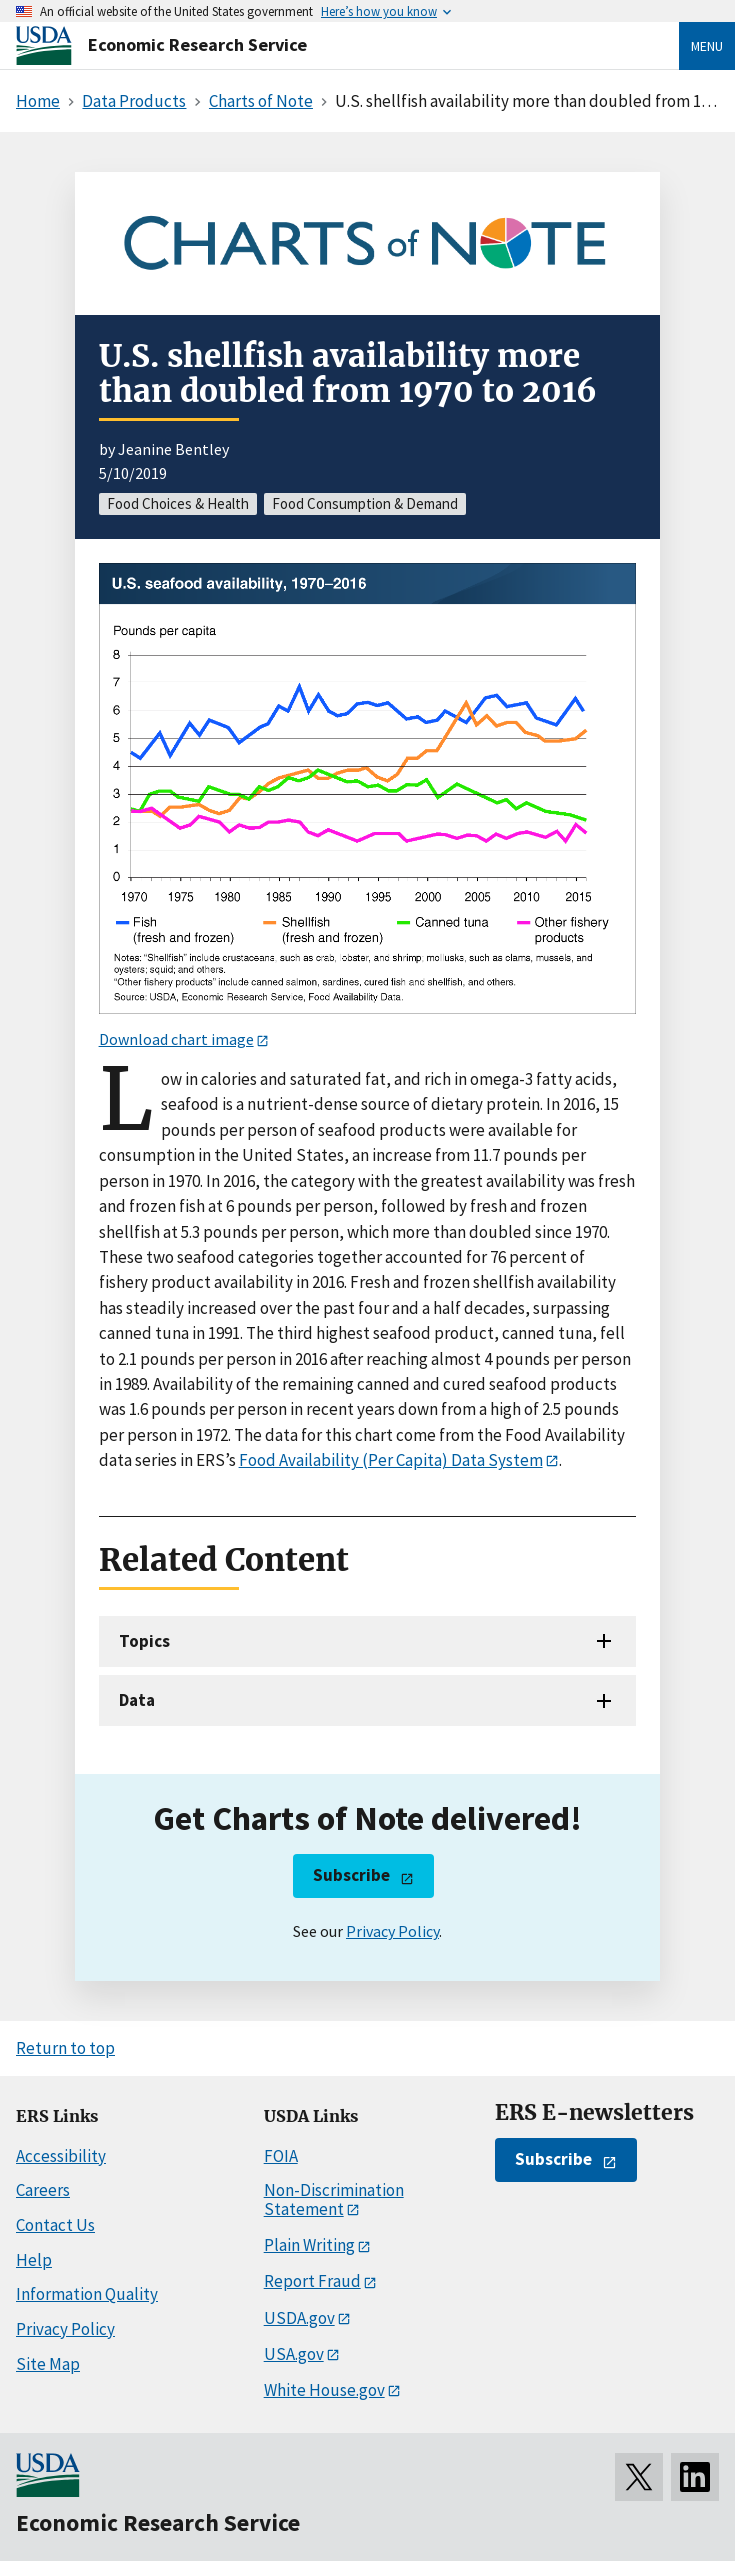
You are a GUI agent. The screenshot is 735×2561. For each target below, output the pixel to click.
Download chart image (176, 1039)
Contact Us (55, 2225)
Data (137, 1700)
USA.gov (294, 2354)
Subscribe (351, 1875)
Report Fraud (312, 2281)
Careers (43, 2190)
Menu (707, 46)
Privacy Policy (392, 1931)
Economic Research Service (197, 44)
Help (34, 2260)
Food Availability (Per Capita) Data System (391, 1460)
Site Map (48, 2364)
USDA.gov (299, 2318)
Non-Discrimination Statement (334, 2199)
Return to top (65, 2048)
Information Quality (87, 2294)
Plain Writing (309, 2245)
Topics (144, 1641)
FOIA (281, 2156)
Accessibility (61, 2156)
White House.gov (324, 2390)
